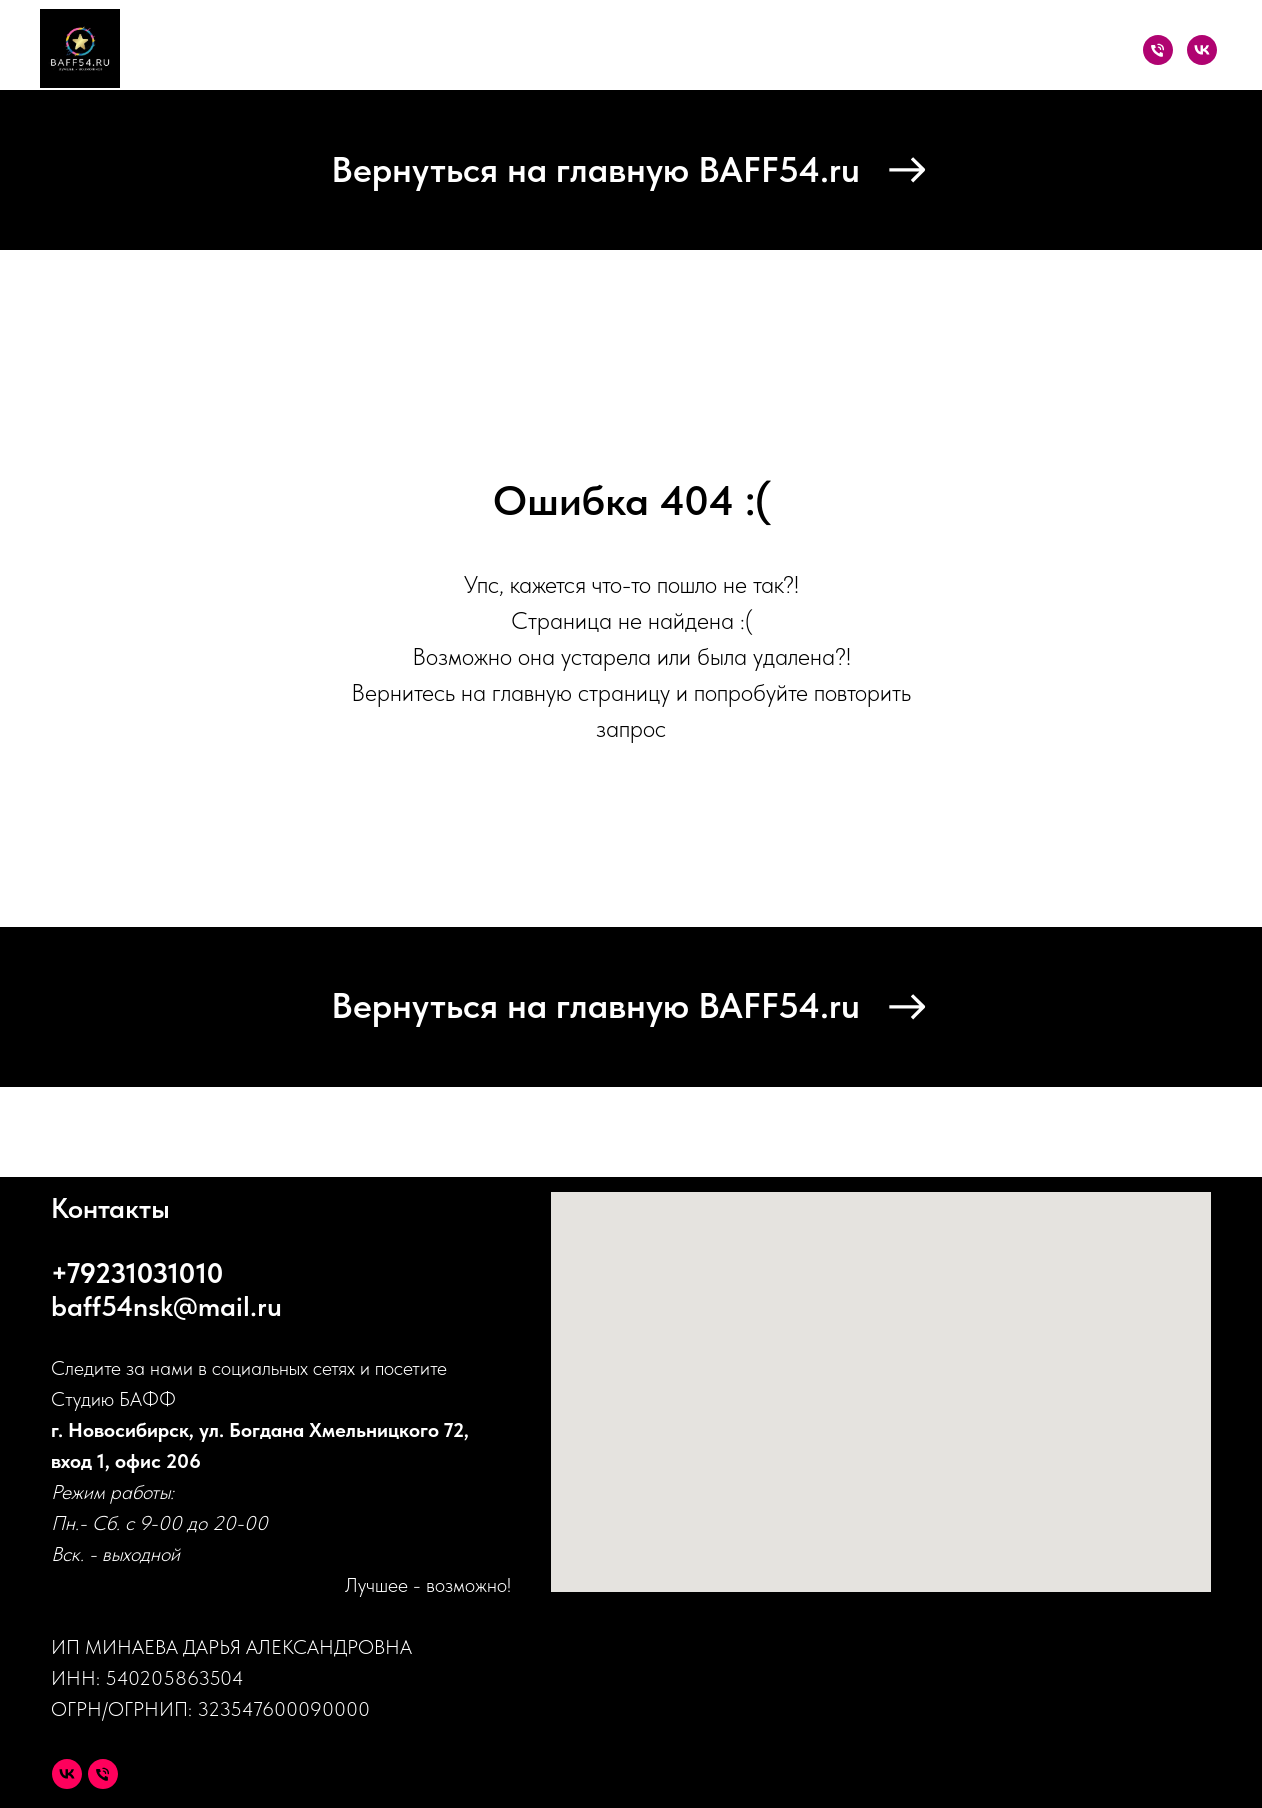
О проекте (660, 50)
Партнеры (775, 50)
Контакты (1073, 50)
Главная (377, 50)
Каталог (473, 50)
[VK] (1202, 50)
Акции (561, 50)
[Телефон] (1158, 50)
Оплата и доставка (925, 50)
